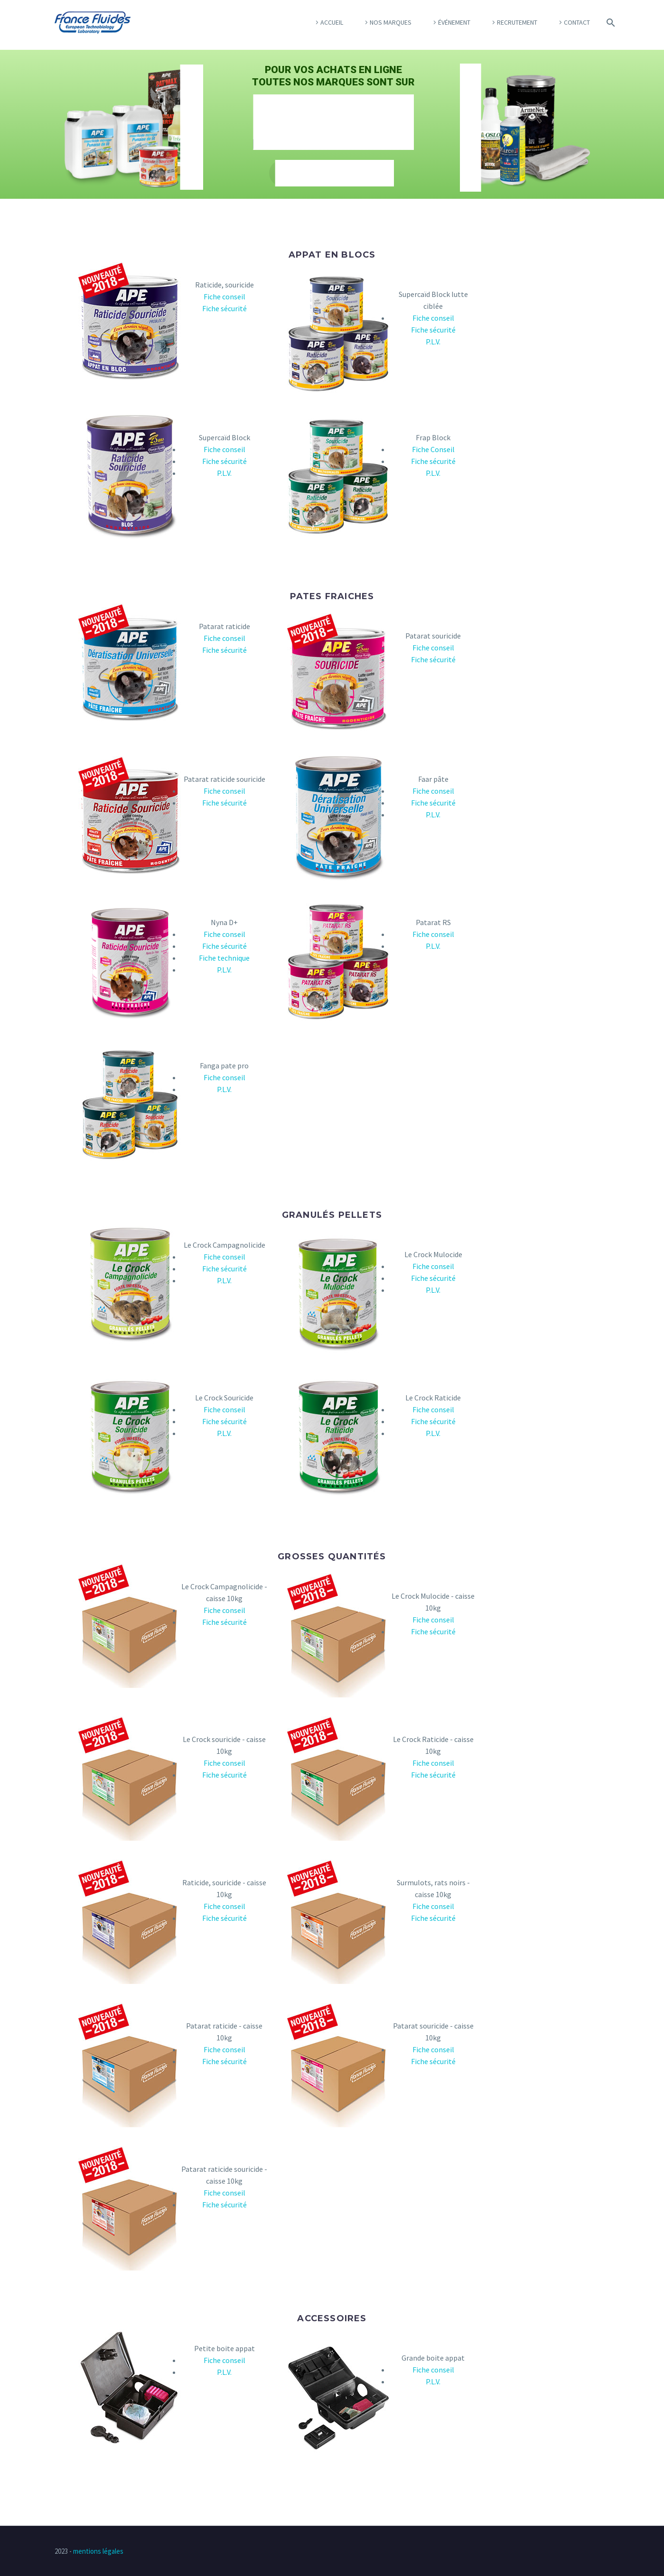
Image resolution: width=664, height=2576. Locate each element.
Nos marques (390, 22)
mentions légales (98, 2551)
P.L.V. (433, 341)
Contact (577, 22)
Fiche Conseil (433, 449)
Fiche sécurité (224, 308)
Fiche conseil (224, 296)
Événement (454, 22)
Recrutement (517, 22)
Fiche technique (224, 958)
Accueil (331, 22)
